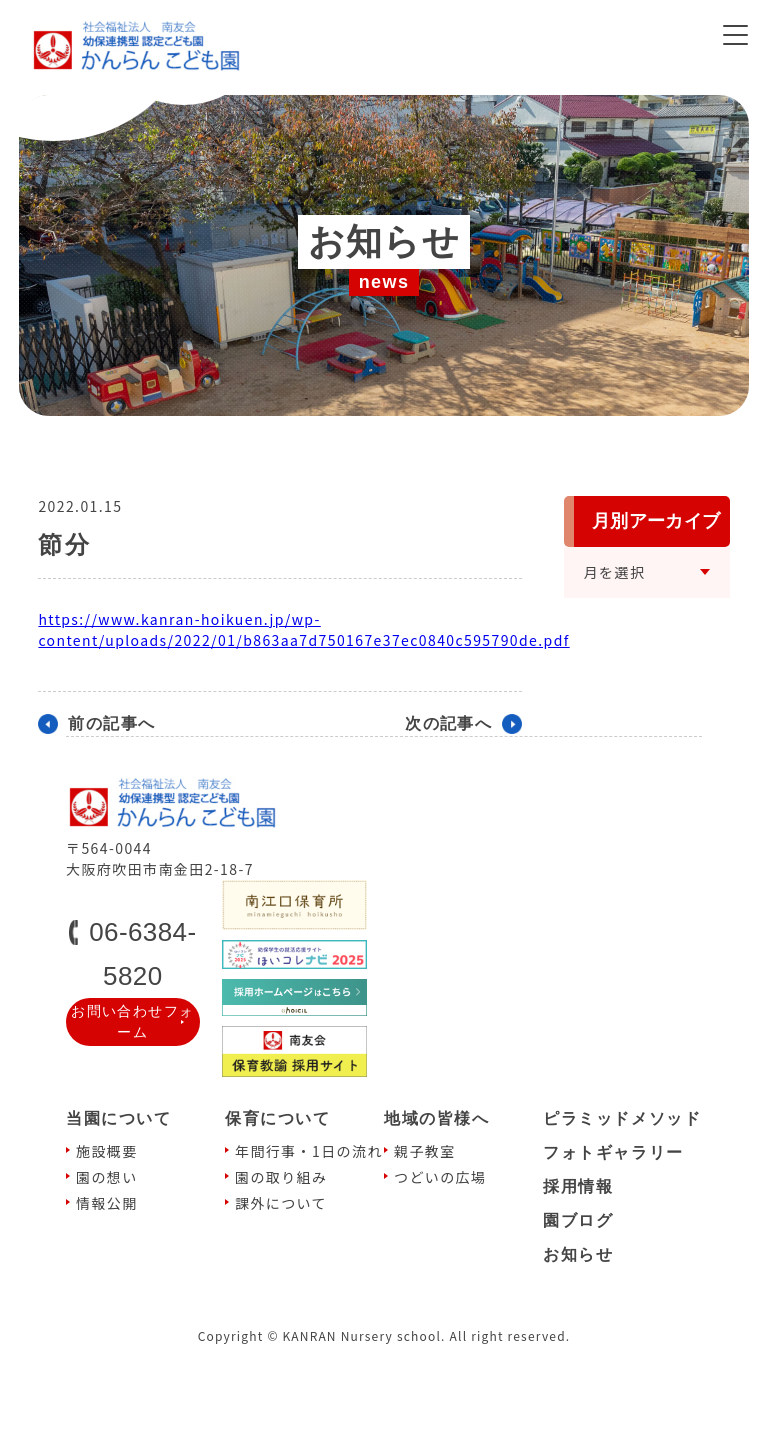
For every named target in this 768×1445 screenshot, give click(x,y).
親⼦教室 (425, 1151)
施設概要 (107, 1151)
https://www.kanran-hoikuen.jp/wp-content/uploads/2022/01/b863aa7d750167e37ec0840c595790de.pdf (303, 629)
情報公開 (107, 1203)
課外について (281, 1203)
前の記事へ (111, 723)
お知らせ (578, 1254)
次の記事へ (448, 723)
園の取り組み (281, 1177)
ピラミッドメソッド (622, 1118)
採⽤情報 (578, 1186)
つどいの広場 (440, 1177)
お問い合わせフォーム (132, 1021)
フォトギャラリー (613, 1152)
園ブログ (578, 1220)
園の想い (107, 1177)
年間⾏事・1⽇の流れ (309, 1151)
